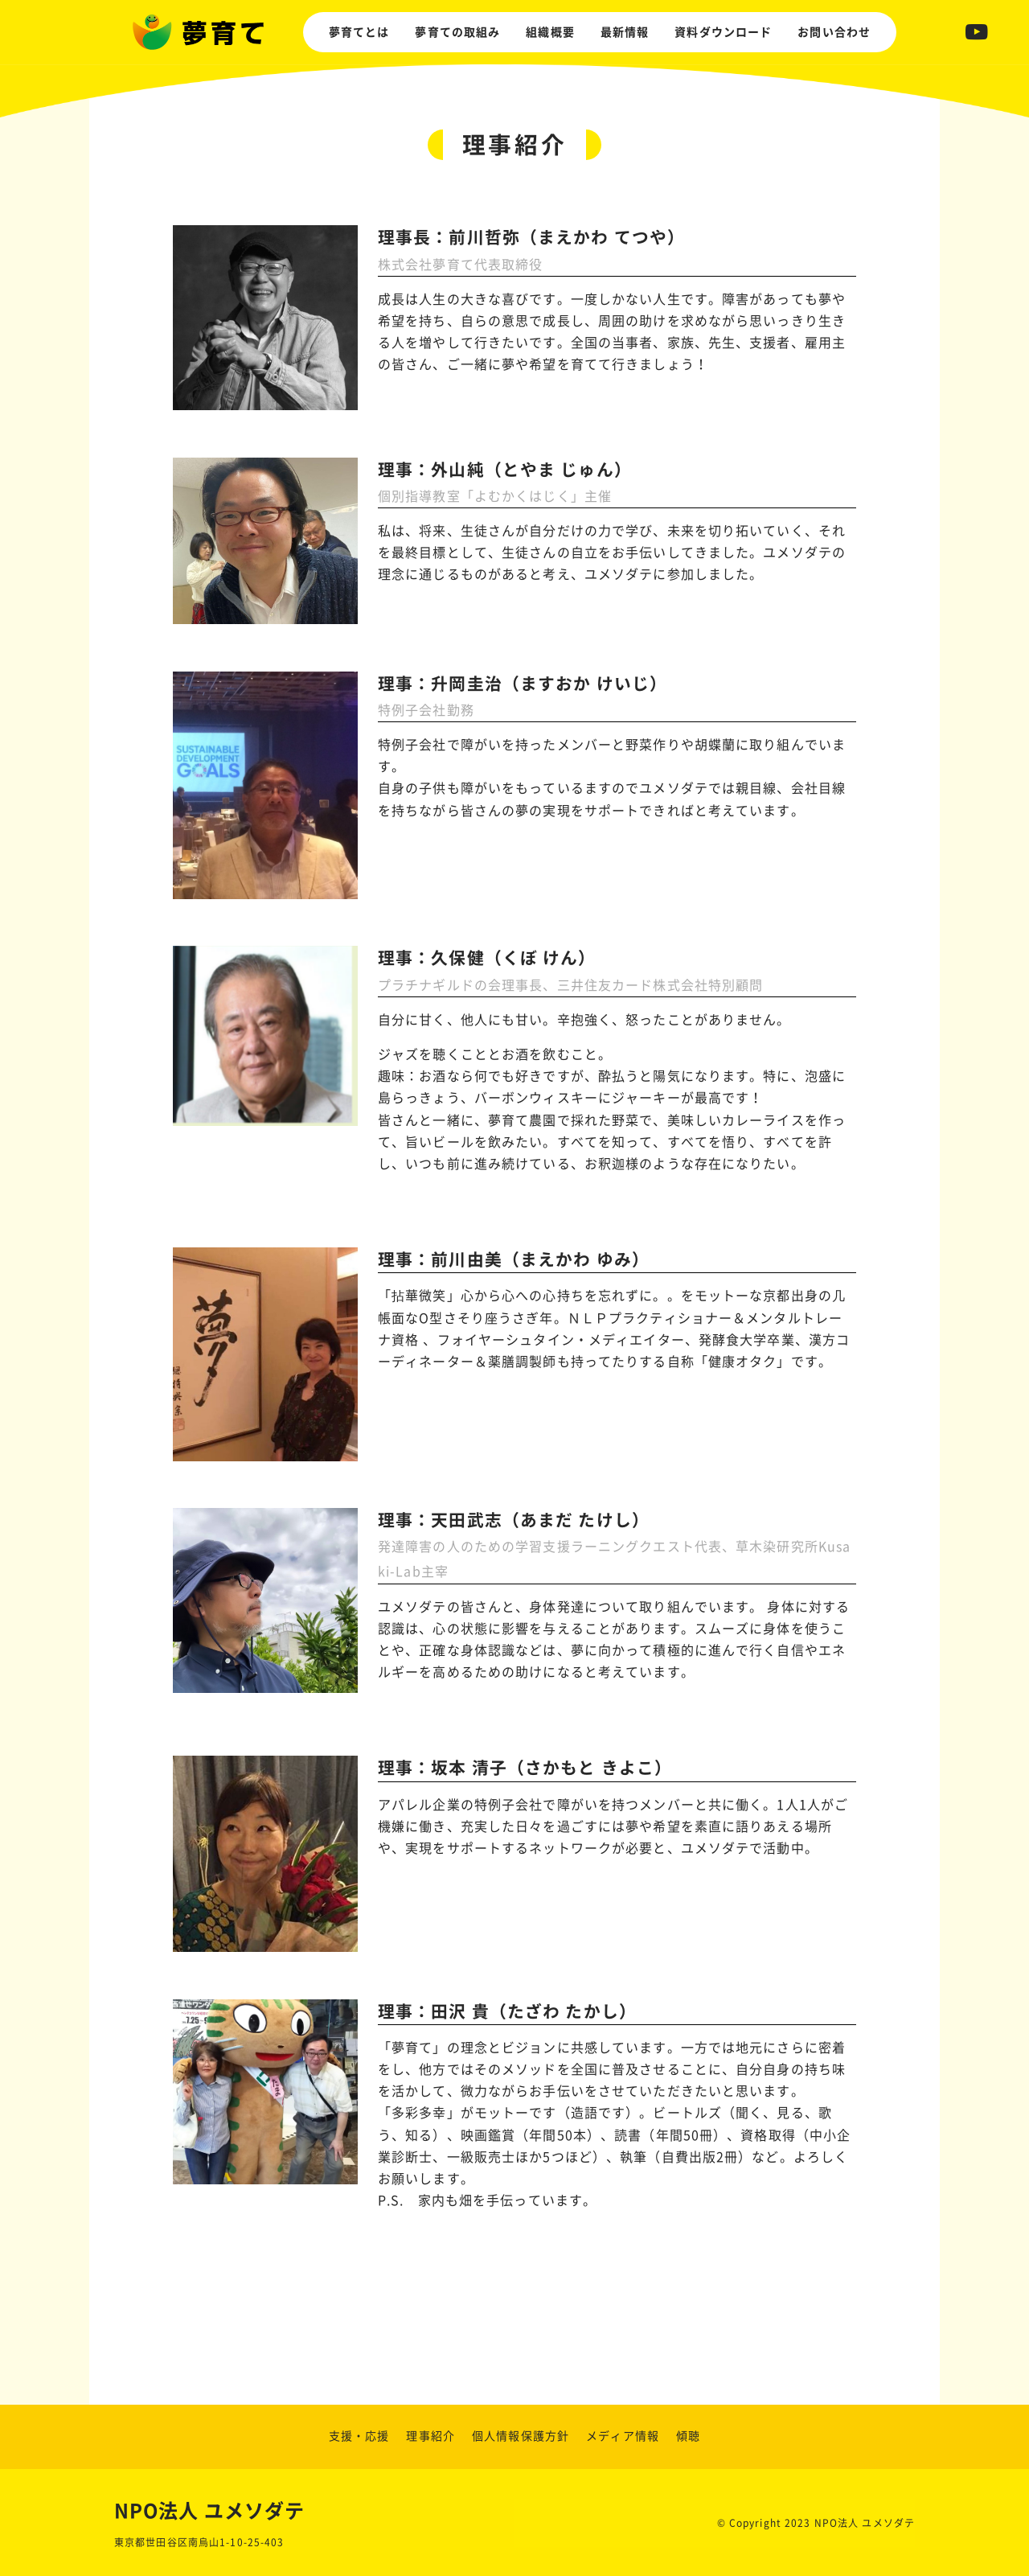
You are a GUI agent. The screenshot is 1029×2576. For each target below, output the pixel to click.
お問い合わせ (834, 32)
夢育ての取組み (457, 32)
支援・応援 (359, 2436)
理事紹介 (430, 2436)
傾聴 (688, 2436)
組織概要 (550, 32)
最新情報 (625, 32)
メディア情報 (622, 2436)
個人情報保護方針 (520, 2436)
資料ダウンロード (723, 32)
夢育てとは (359, 32)
